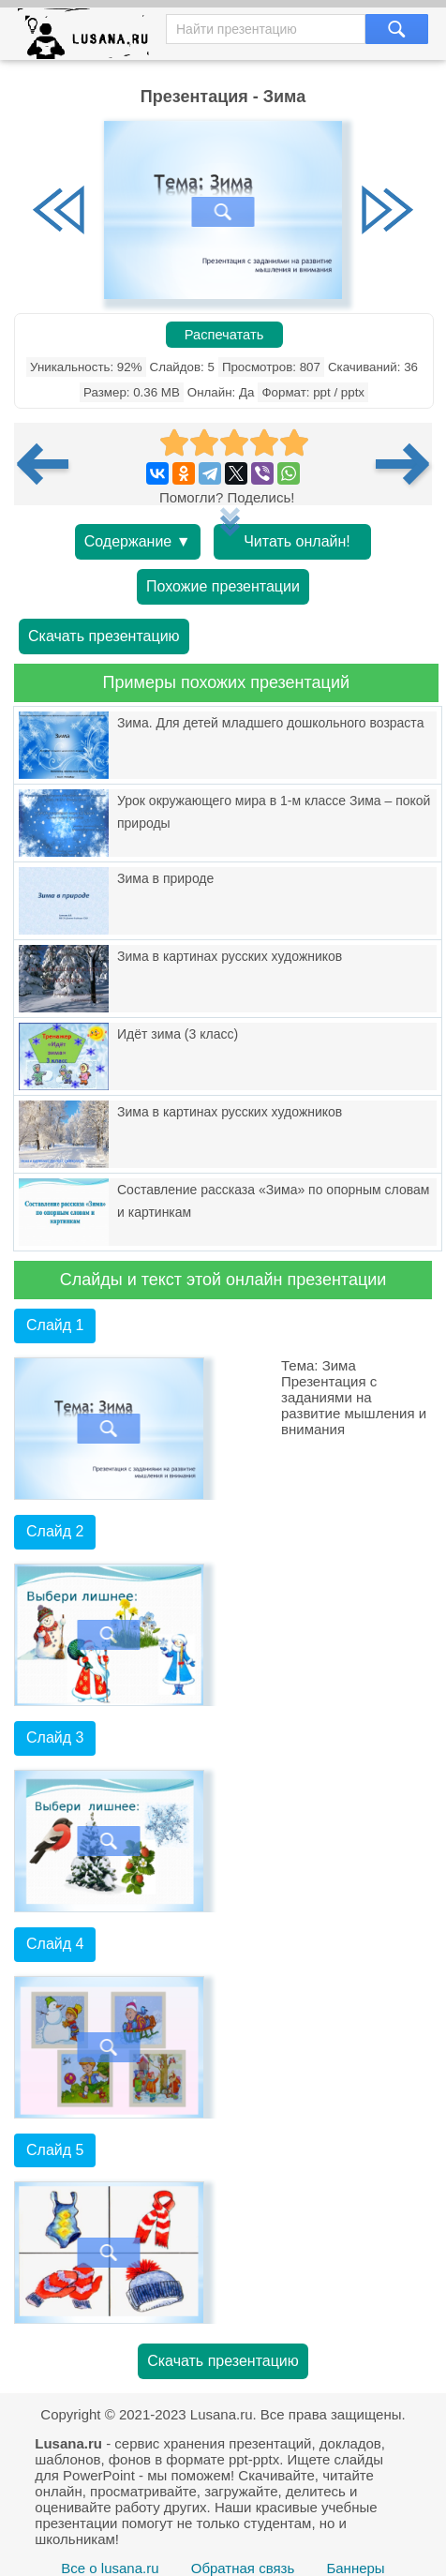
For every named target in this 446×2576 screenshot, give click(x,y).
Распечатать (224, 334)
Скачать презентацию (104, 636)
